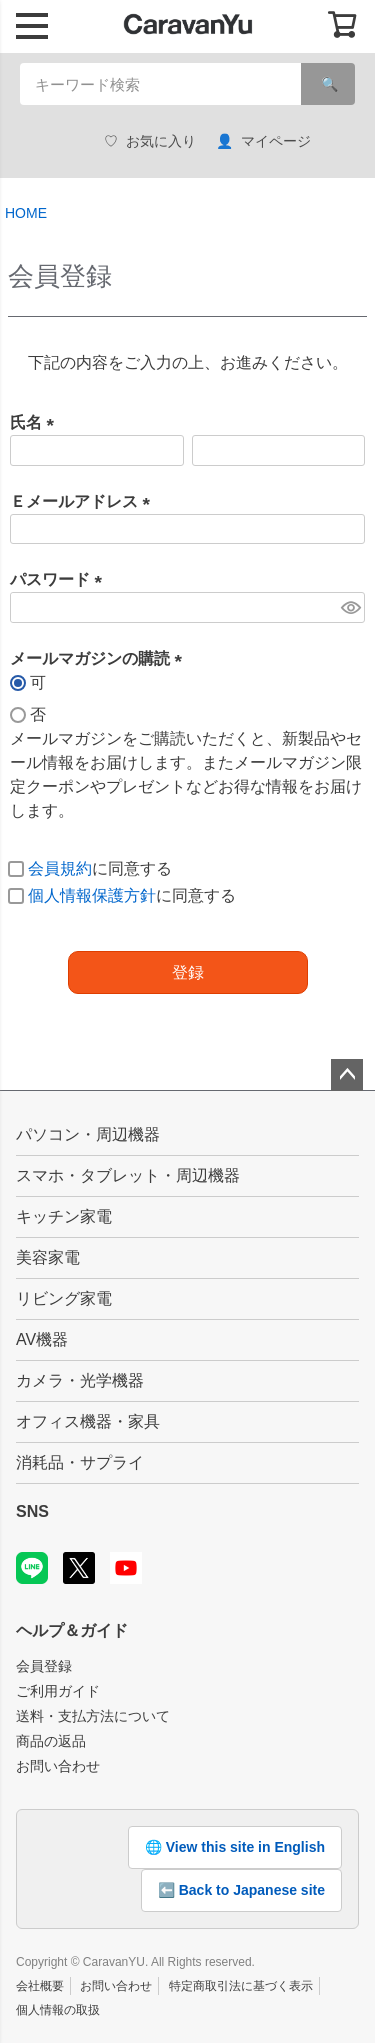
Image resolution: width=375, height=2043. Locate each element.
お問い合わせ (58, 1766)
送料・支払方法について (93, 1716)
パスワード (60, 579)
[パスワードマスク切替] (350, 607)
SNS (32, 1511)
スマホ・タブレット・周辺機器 (128, 1175)
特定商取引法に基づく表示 (241, 1986)
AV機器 (42, 1339)
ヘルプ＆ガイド (72, 1630)
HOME (26, 213)
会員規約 (60, 868)
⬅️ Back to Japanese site (241, 1890)
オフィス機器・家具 (88, 1421)
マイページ (263, 141)
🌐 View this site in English (235, 1847)
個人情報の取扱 (58, 2010)
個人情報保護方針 (92, 895)
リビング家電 (64, 1298)
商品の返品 (51, 1741)
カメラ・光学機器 (80, 1380)
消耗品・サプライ (80, 1462)
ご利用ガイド (58, 1691)
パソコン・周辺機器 (88, 1134)
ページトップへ (347, 1075)
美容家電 (48, 1257)
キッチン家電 (64, 1216)
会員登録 (44, 1666)
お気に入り (150, 141)
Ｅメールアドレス (84, 501)
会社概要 (40, 1986)
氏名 (36, 422)
